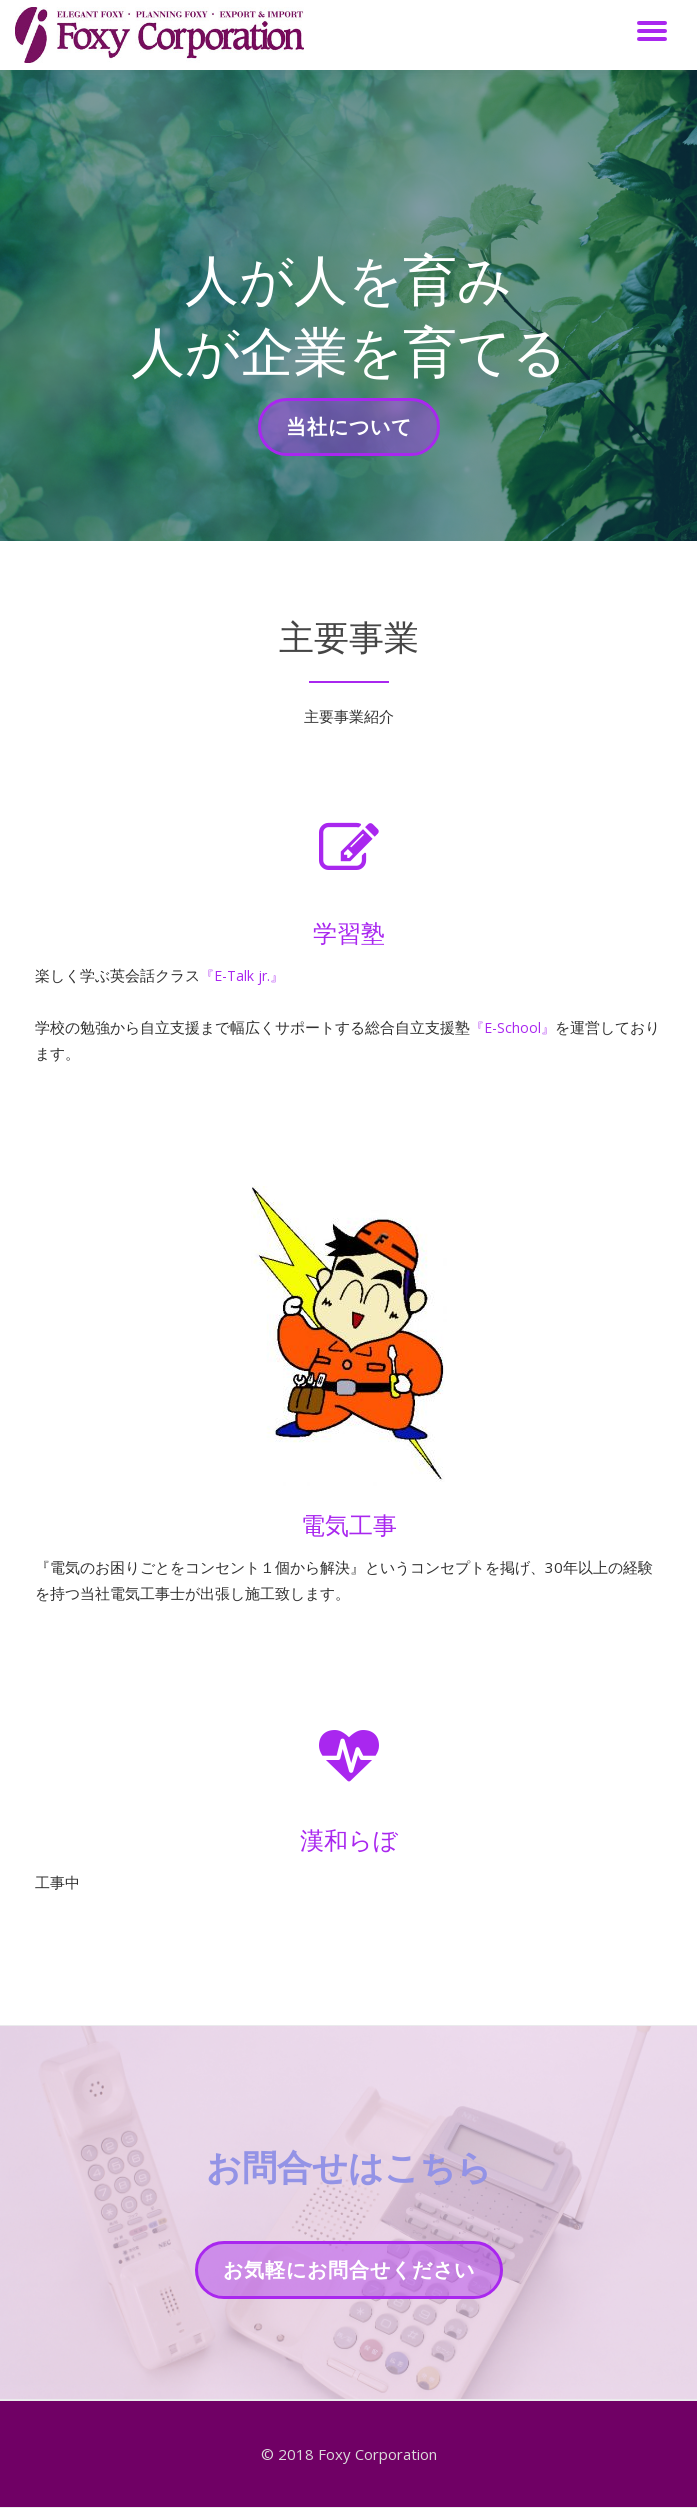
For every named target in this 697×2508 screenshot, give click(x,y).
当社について (348, 433)
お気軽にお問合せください (348, 2276)
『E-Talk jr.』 (245, 975)
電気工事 (349, 1524)
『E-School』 (514, 1027)
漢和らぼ (349, 1839)
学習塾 (349, 932)
